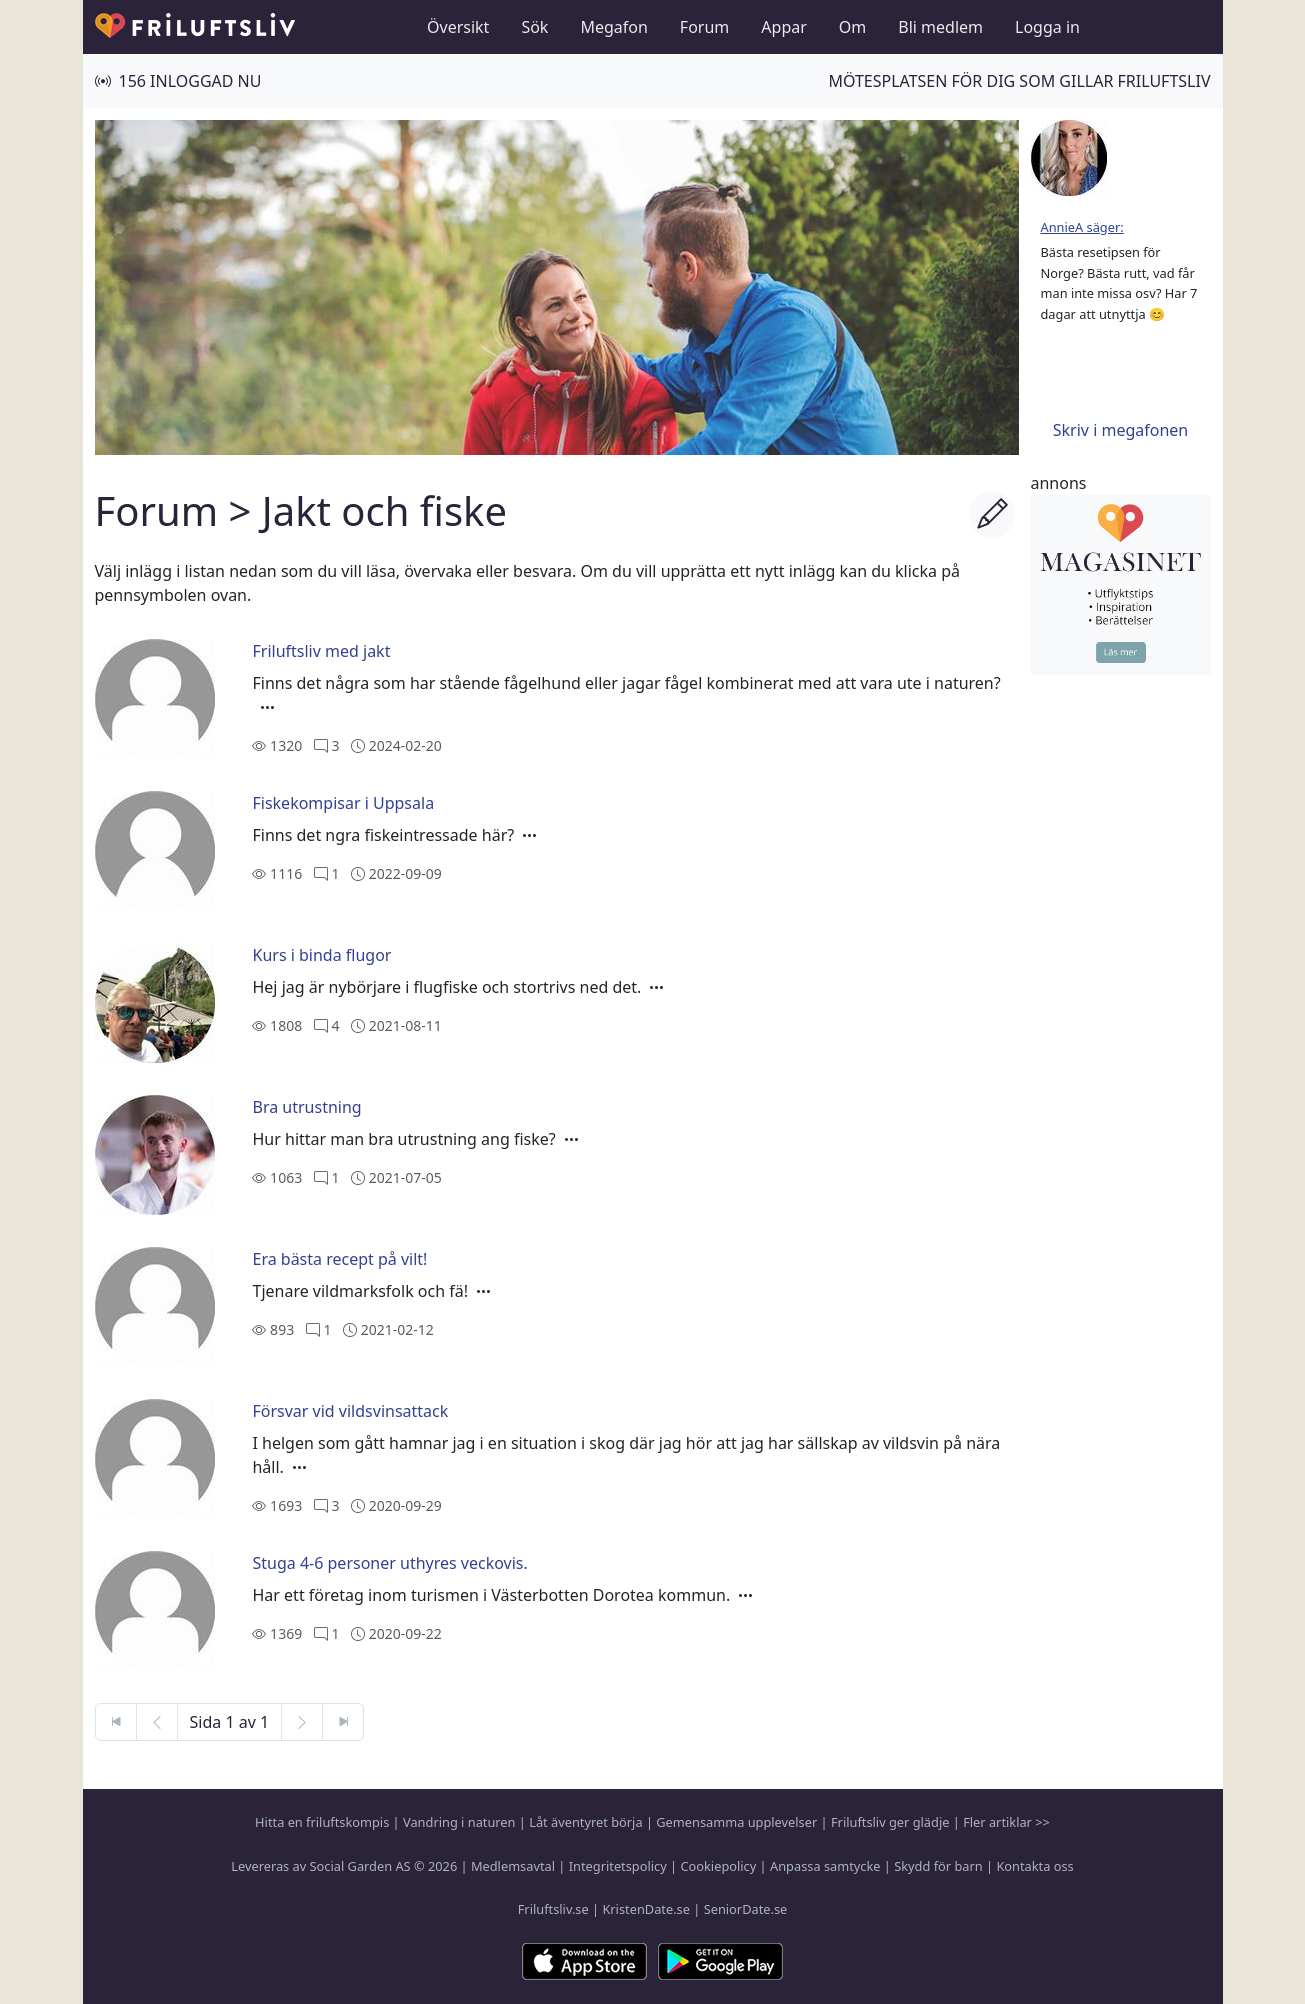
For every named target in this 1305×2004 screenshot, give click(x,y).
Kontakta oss (1034, 1866)
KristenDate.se (646, 1909)
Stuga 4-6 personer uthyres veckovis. (389, 1563)
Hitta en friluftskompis (322, 1822)
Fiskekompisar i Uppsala (343, 803)
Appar (784, 27)
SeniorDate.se (746, 1909)
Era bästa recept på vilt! (339, 1259)
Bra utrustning (306, 1107)
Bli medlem (940, 27)
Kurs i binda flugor (321, 955)
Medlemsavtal (513, 1866)
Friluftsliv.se (553, 1909)
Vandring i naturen (459, 1822)
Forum (704, 27)
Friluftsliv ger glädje (890, 1822)
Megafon (613, 27)
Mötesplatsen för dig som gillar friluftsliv (1019, 81)
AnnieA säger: (1082, 227)
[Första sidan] (116, 1722)
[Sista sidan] (343, 1722)
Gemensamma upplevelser (736, 1822)
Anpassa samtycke (825, 1866)
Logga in (1047, 27)
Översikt (458, 27)
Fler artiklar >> (1006, 1822)
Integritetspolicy (618, 1866)
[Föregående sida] (157, 1722)
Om (852, 27)
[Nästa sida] (302, 1722)
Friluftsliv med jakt (321, 651)
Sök (534, 27)
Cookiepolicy (718, 1866)
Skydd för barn (938, 1866)
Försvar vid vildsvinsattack (350, 1411)
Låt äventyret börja (585, 1822)
